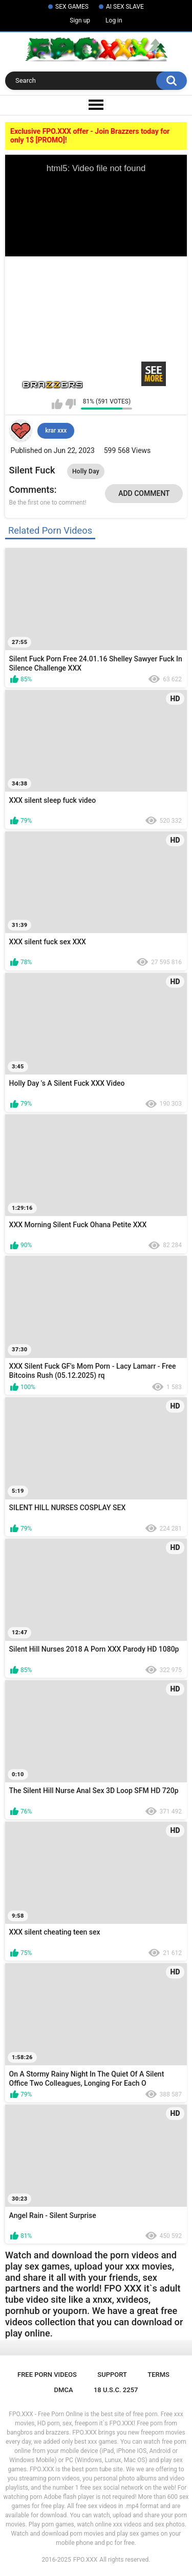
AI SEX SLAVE (125, 6)
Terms (158, 2374)
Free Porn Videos (47, 2374)
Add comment (144, 493)
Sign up (80, 20)
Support (112, 2374)
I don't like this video (70, 404)
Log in (113, 20)
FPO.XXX (85, 2559)
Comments (31, 489)
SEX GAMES (72, 6)
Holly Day (85, 471)
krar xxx (56, 430)
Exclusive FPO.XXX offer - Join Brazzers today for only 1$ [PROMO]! (89, 135)
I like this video (57, 404)
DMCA (63, 2390)
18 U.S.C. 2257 (116, 2390)
